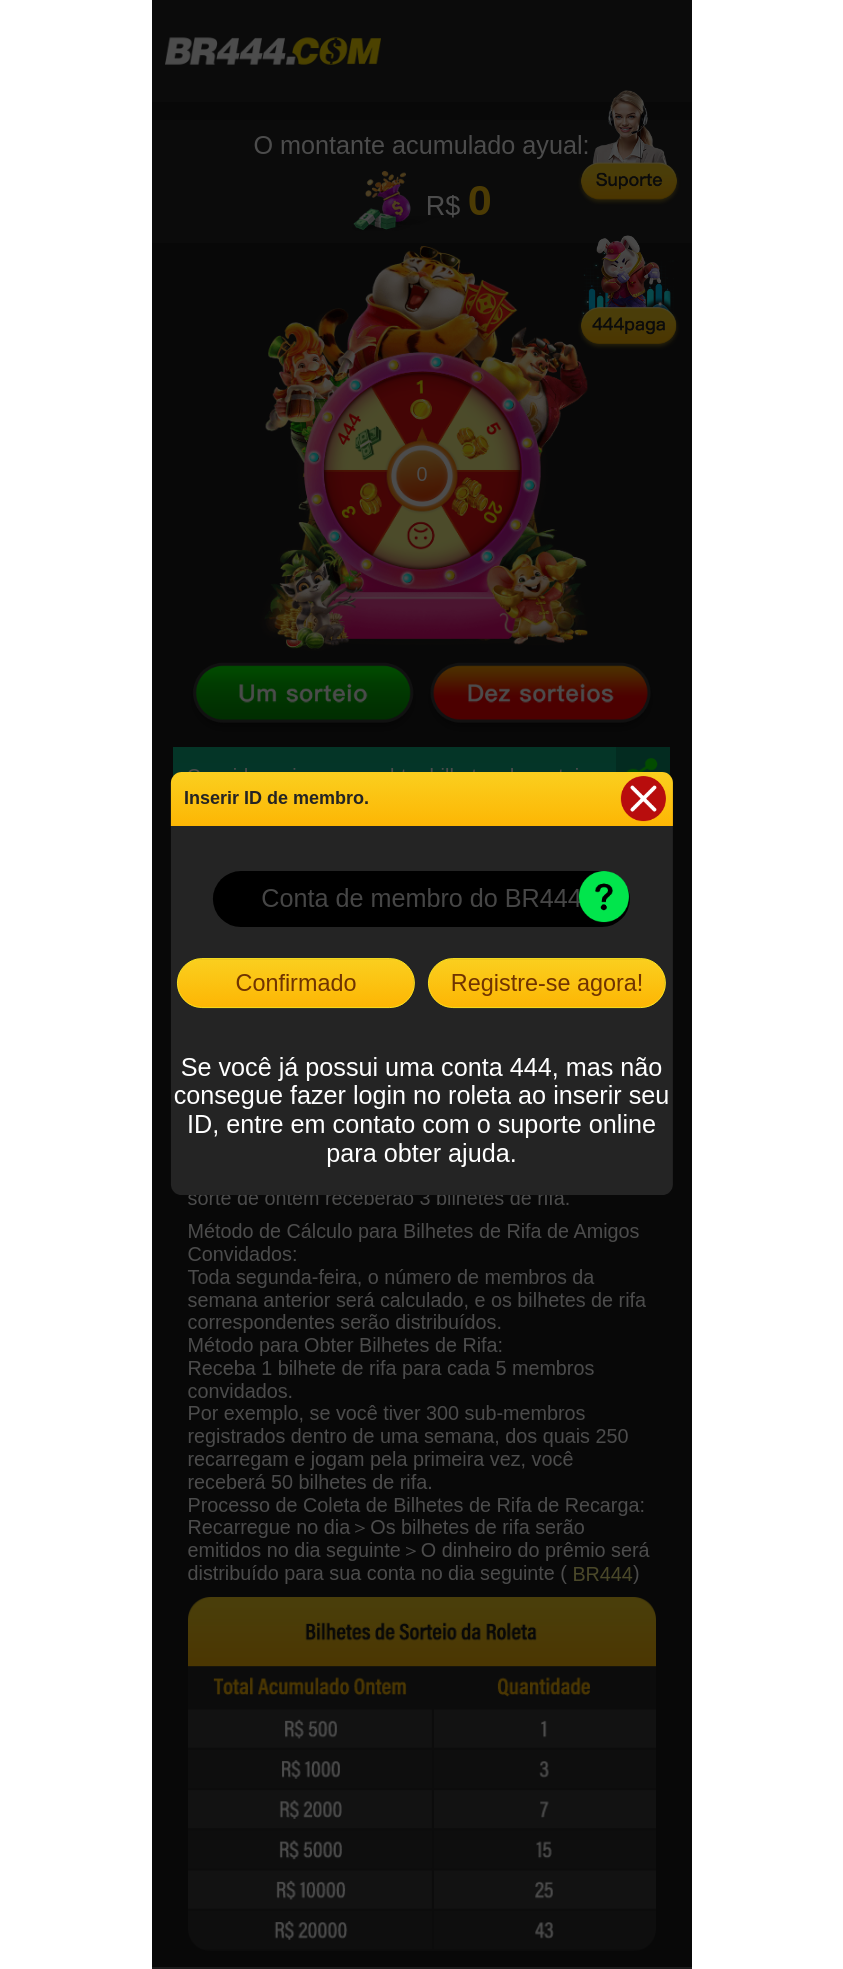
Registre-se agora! (547, 983)
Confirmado (296, 983)
